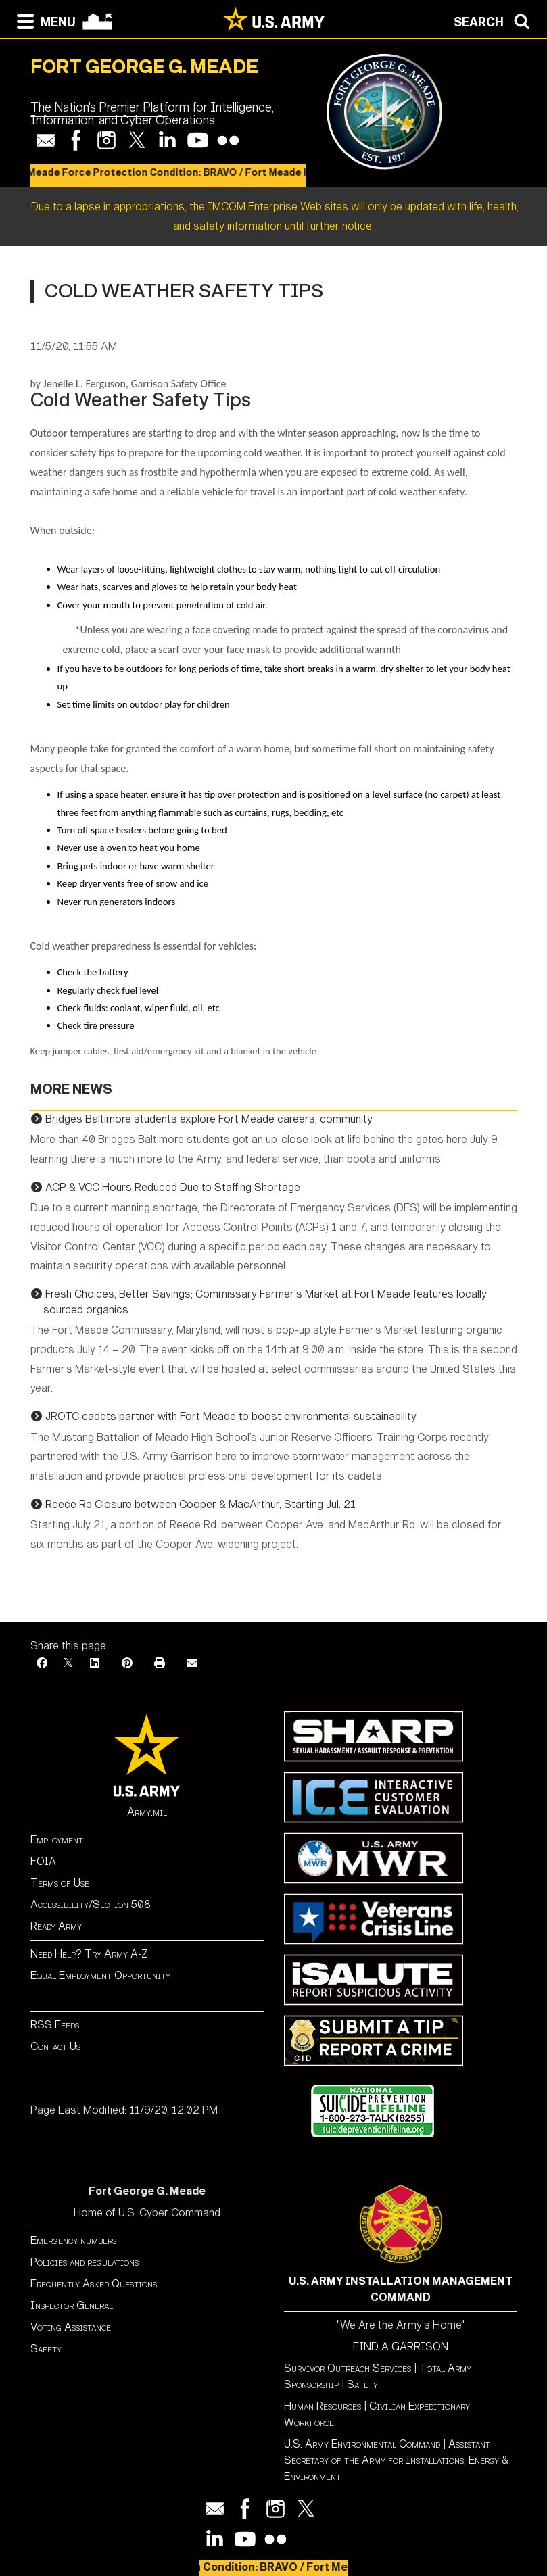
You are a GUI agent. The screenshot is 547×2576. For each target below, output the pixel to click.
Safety (46, 2348)
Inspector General (71, 2305)
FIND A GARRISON (400, 2346)
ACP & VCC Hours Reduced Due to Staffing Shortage (172, 1187)
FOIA (43, 1861)
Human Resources (322, 2406)
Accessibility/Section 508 (90, 1904)
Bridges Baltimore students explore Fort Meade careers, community (209, 1119)
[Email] (192, 1663)
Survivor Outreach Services (347, 2368)
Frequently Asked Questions (93, 2283)
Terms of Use (59, 1882)
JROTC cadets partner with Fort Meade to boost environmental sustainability (231, 1416)
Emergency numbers (73, 2240)
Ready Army (56, 1926)
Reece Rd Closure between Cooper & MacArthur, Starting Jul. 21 (200, 1504)
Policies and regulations (84, 2262)
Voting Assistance (70, 2326)
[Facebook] (41, 1663)
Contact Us (55, 2046)
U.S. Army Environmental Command (362, 2443)
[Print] (159, 1663)
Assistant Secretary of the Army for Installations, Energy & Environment (396, 2460)
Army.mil (147, 1811)
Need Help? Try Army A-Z (89, 1953)
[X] (68, 1663)
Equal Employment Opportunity (100, 1975)
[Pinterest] (127, 1663)
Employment (56, 1839)
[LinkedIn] (94, 1663)
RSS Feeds (54, 2024)
